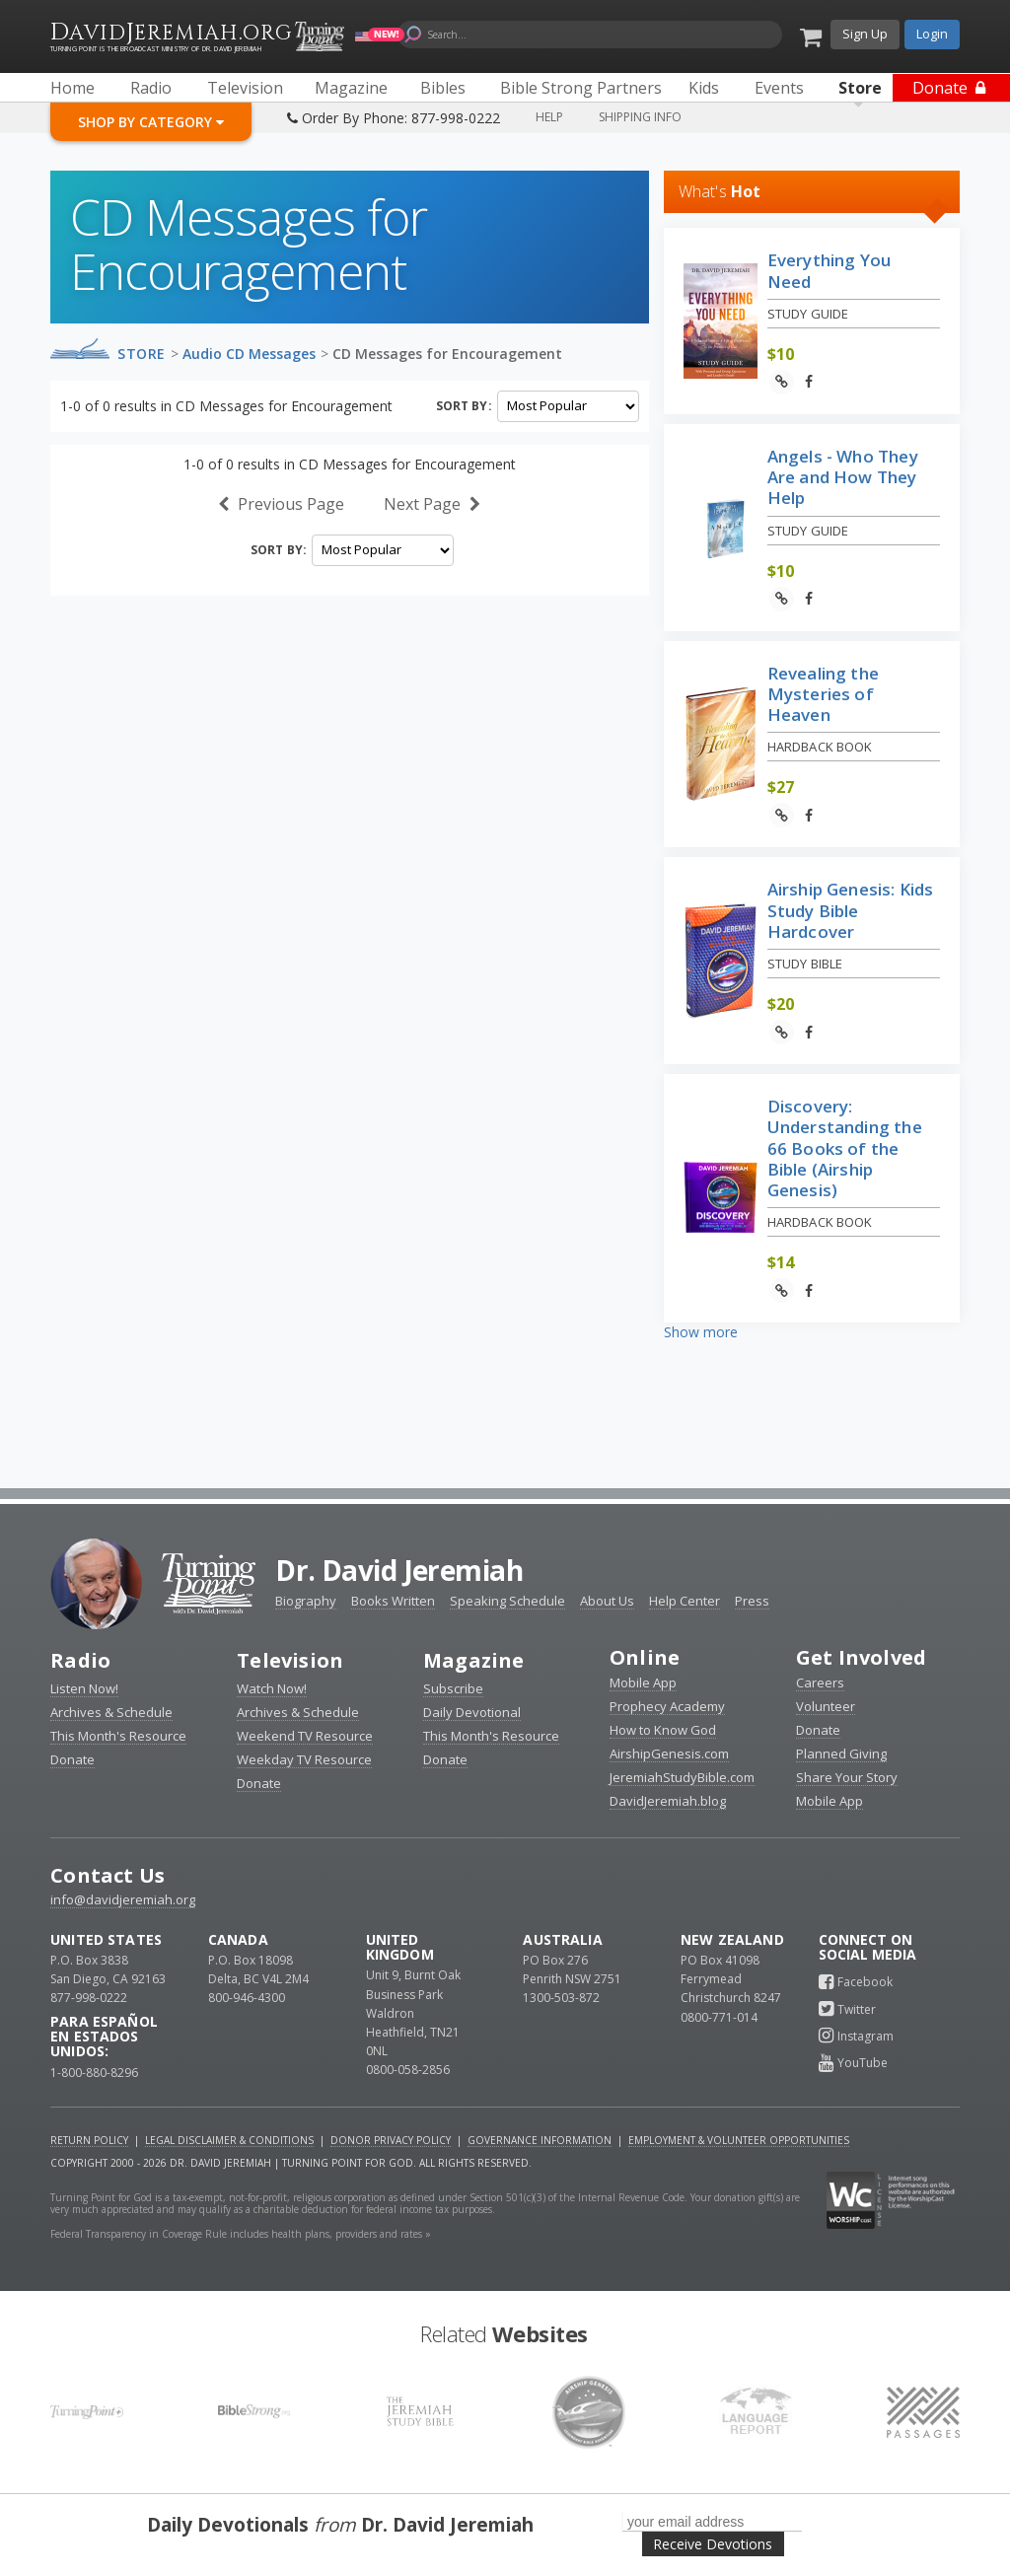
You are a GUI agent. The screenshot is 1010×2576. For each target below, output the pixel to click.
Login (932, 33)
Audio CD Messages (249, 353)
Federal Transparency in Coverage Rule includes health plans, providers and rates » (240, 2234)
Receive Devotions (712, 2544)
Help (549, 116)
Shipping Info (640, 116)
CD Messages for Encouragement (447, 353)
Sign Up (865, 33)
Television (290, 1660)
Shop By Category (151, 121)
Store (141, 353)
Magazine (474, 1660)
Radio (80, 1660)
